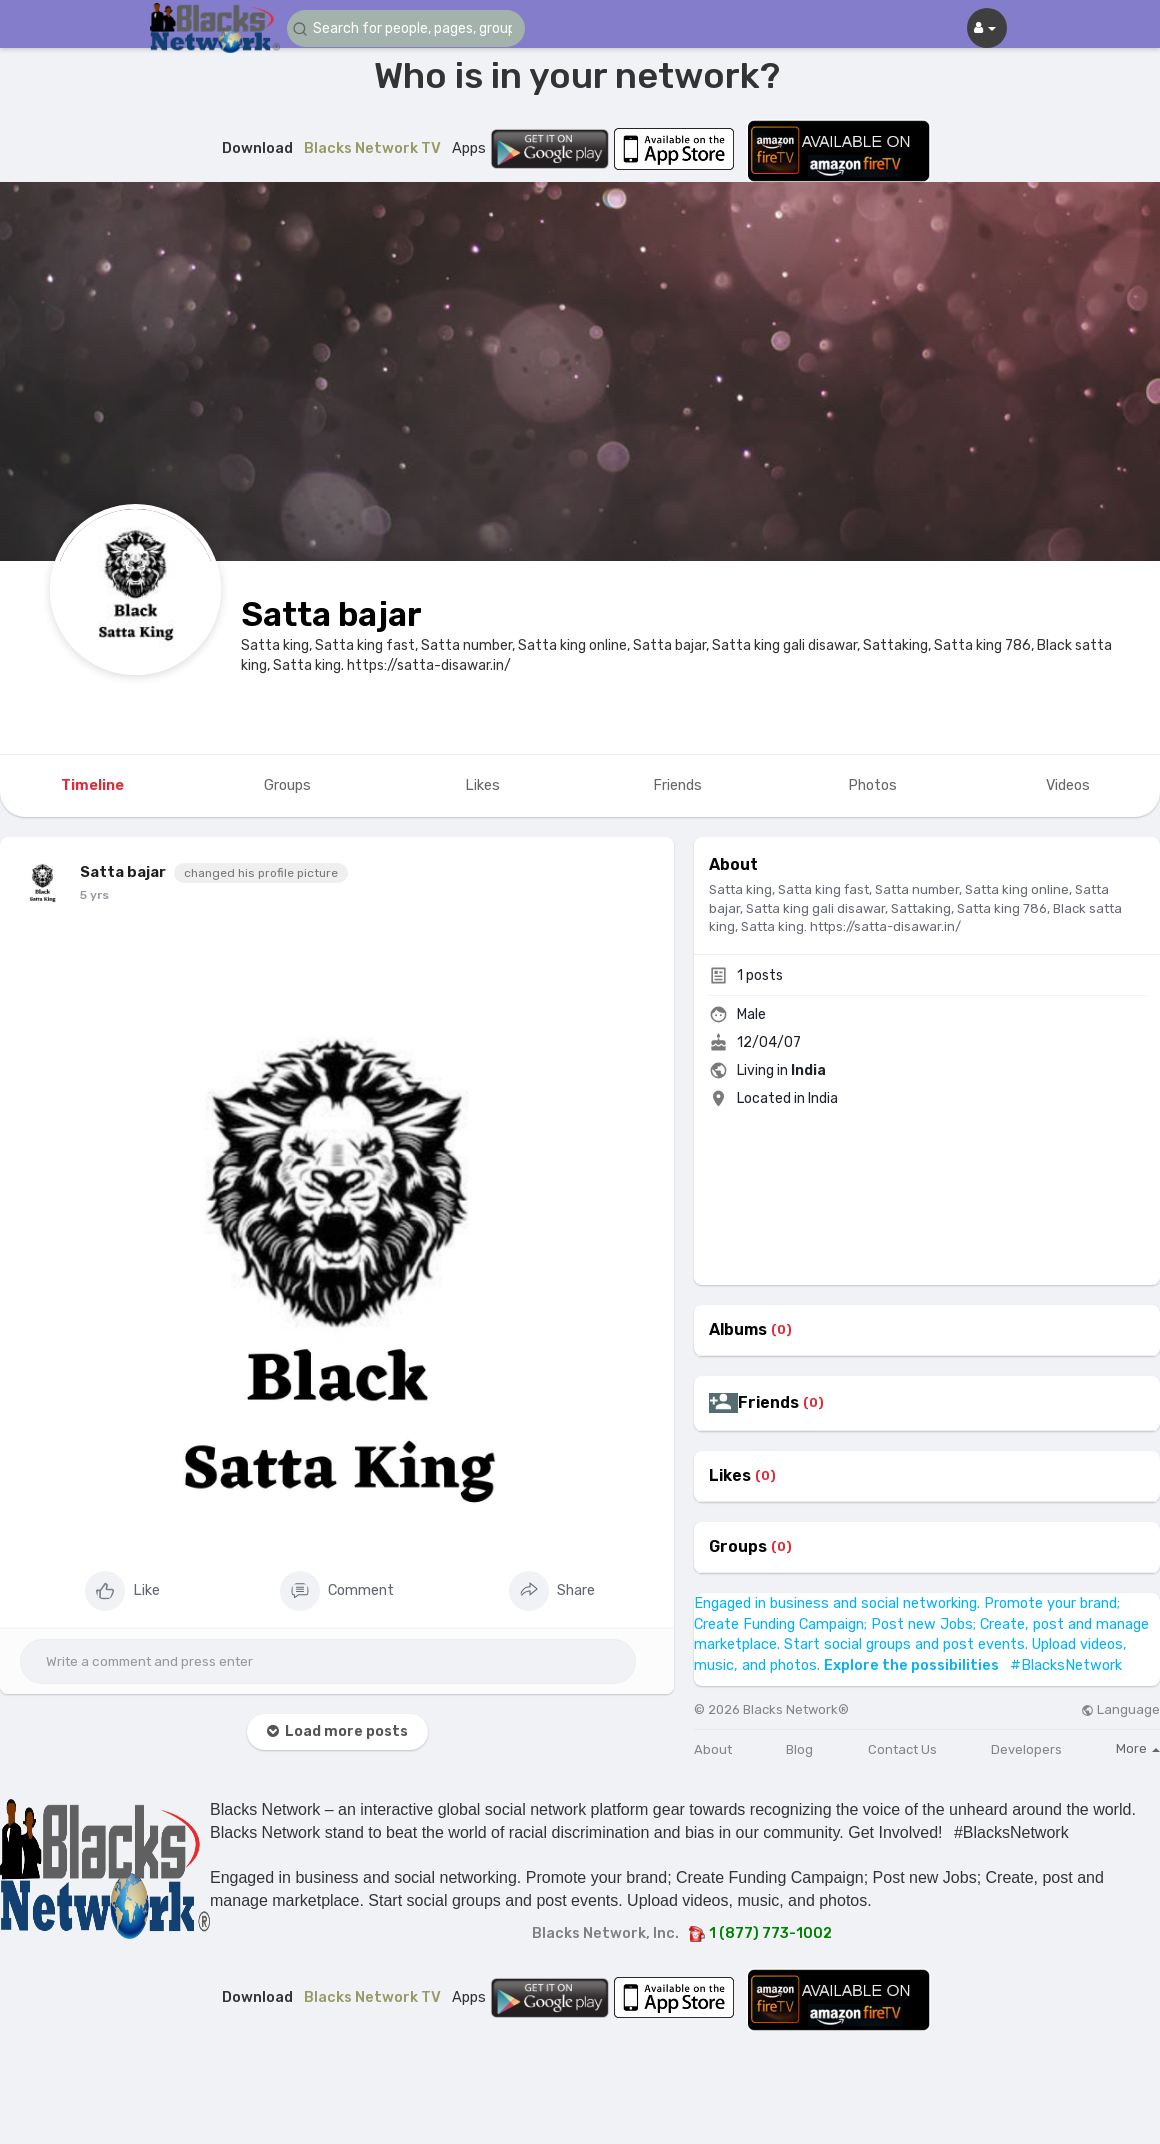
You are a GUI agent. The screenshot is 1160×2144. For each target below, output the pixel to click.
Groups (738, 1547)
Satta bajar (331, 614)
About (713, 1749)
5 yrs (94, 895)
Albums (738, 1330)
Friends (768, 1403)
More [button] (1138, 1748)
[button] (407, 28)
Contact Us (902, 1749)
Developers (1026, 1749)
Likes (730, 1476)
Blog (799, 1749)
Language (1120, 1709)
